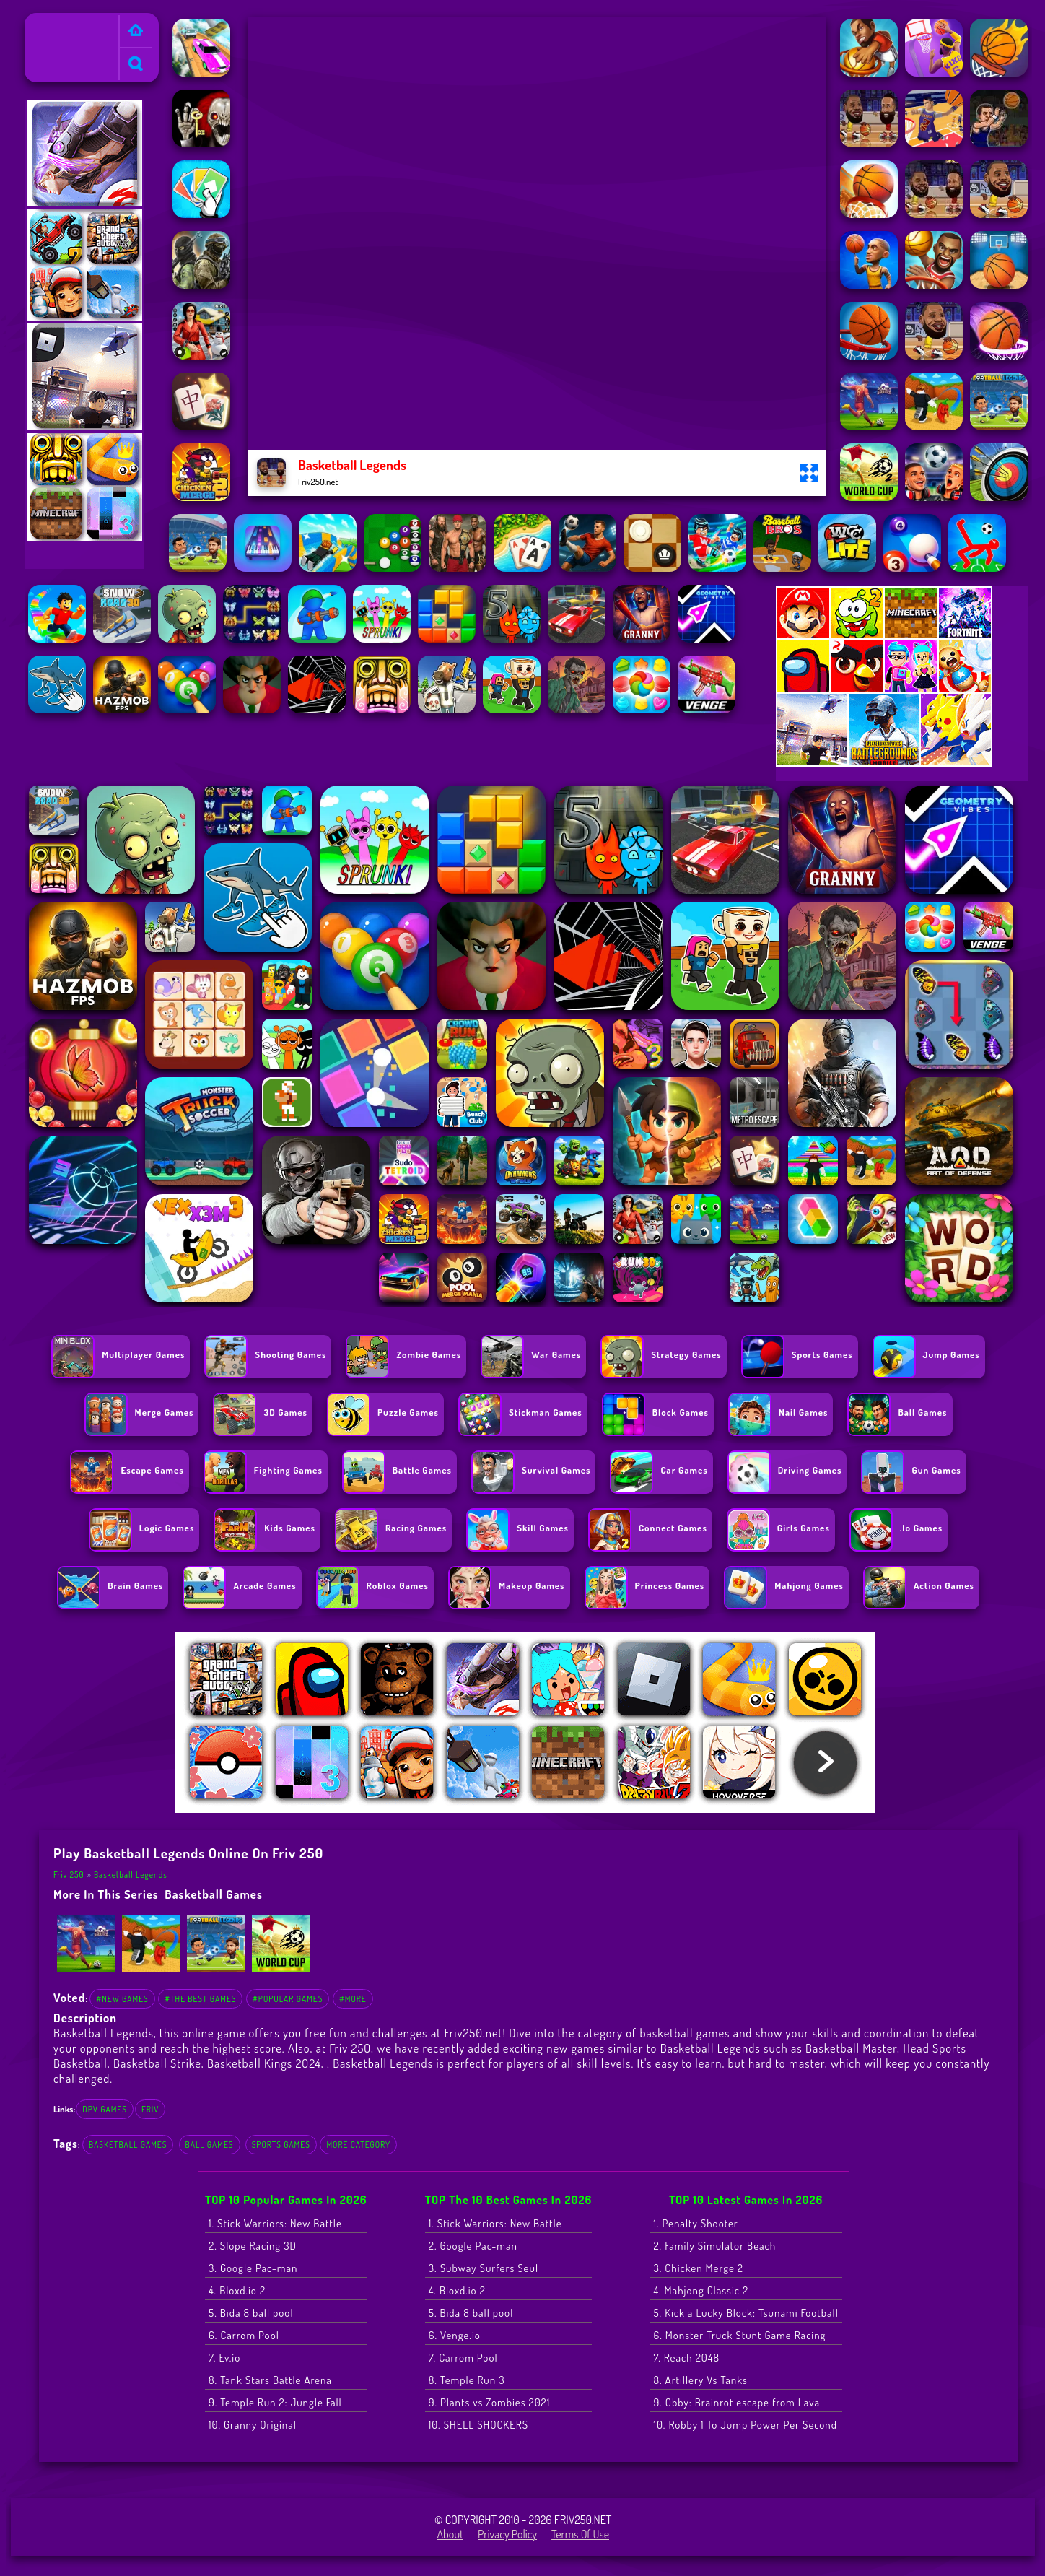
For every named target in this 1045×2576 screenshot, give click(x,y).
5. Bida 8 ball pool (251, 2313)
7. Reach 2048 (686, 2357)
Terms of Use (580, 2534)
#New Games (122, 1998)
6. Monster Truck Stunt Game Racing (739, 2335)
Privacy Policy (507, 2534)
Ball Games (209, 2144)
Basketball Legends (130, 1874)
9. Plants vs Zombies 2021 (490, 2402)
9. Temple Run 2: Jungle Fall (275, 2402)
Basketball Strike (157, 2063)
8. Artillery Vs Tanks (700, 2380)
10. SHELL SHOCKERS (478, 2425)
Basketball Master (851, 2047)
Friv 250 (49, 22)
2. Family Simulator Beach (714, 2246)
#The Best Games (200, 1998)
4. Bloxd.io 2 (237, 2290)
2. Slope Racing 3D (253, 2246)
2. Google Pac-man (473, 2246)
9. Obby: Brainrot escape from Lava (736, 2402)
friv (150, 2109)
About (450, 2534)
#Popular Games (288, 1998)
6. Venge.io (455, 2335)
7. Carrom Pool (463, 2357)
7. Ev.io (224, 2357)
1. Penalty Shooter (695, 2223)
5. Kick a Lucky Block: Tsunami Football (745, 2313)
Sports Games (281, 2144)
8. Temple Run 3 (467, 2380)
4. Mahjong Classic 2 (700, 2290)
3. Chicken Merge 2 (698, 2268)
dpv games (104, 2109)
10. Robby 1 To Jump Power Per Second (745, 2425)
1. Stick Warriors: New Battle (275, 2223)
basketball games (214, 1894)
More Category (358, 2144)
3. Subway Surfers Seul (483, 2268)
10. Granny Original (253, 2425)
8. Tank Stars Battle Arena (270, 2380)
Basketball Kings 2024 (264, 2063)
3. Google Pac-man (253, 2268)
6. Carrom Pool (244, 2335)
